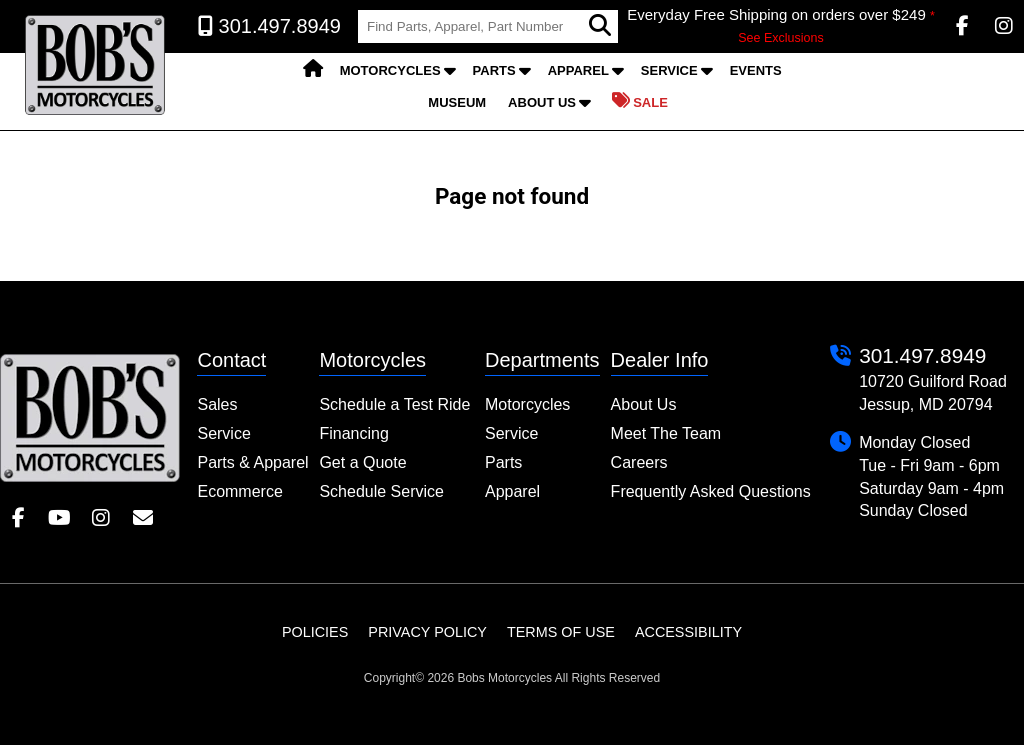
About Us (542, 102)
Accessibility (688, 632)
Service (669, 70)
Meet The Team (666, 433)
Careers (639, 462)
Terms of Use (561, 632)
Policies (315, 632)
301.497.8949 (922, 355)
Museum (457, 102)
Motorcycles (390, 70)
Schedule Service (381, 491)
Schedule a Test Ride (394, 404)
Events (756, 70)
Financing (353, 433)
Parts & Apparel (252, 462)
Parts (494, 70)
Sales (217, 404)
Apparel (578, 70)
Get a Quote (362, 462)
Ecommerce (239, 491)
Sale (640, 101)
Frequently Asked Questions (711, 491)
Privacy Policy (427, 632)
